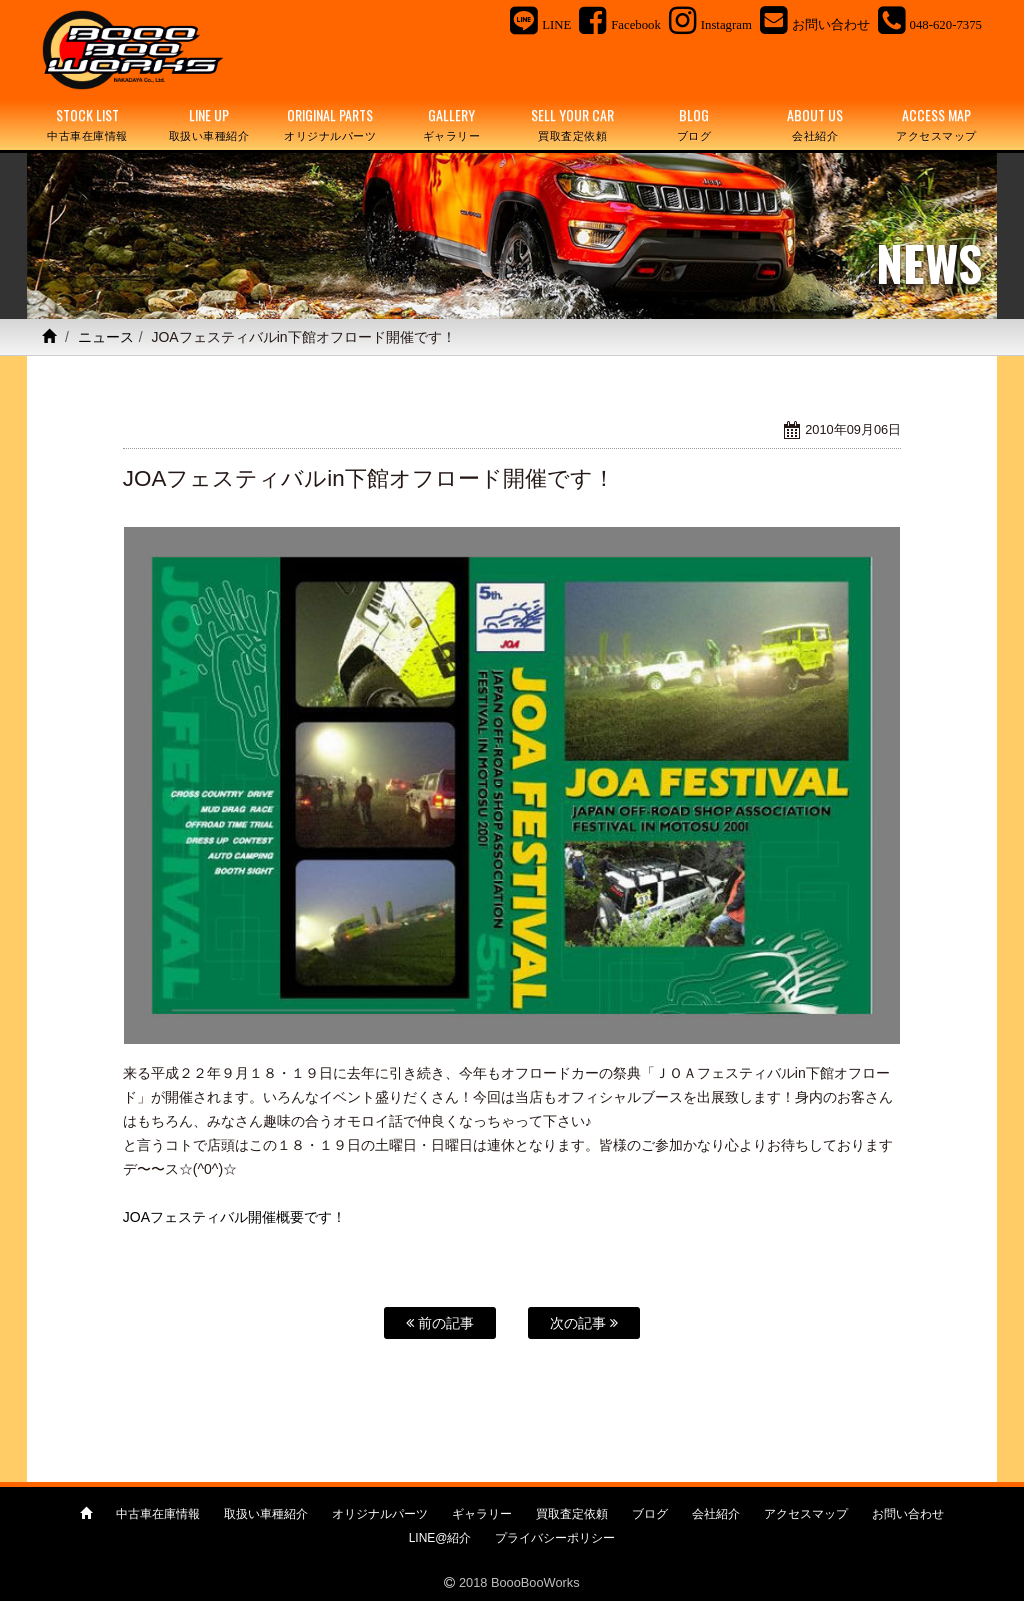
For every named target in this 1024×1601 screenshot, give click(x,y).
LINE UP (208, 124)
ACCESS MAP (936, 124)
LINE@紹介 (440, 1538)
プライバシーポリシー (555, 1538)
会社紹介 (716, 1514)
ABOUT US (815, 124)
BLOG (693, 124)
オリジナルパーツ (380, 1514)
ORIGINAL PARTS (330, 124)
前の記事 (440, 1323)
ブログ (650, 1514)
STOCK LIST (87, 124)
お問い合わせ (908, 1514)
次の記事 (584, 1323)
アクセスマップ (806, 1514)
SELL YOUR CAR (572, 124)
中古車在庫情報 (158, 1514)
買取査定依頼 (572, 1514)
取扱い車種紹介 (266, 1514)
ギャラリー (482, 1514)
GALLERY (451, 124)
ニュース (106, 337)
